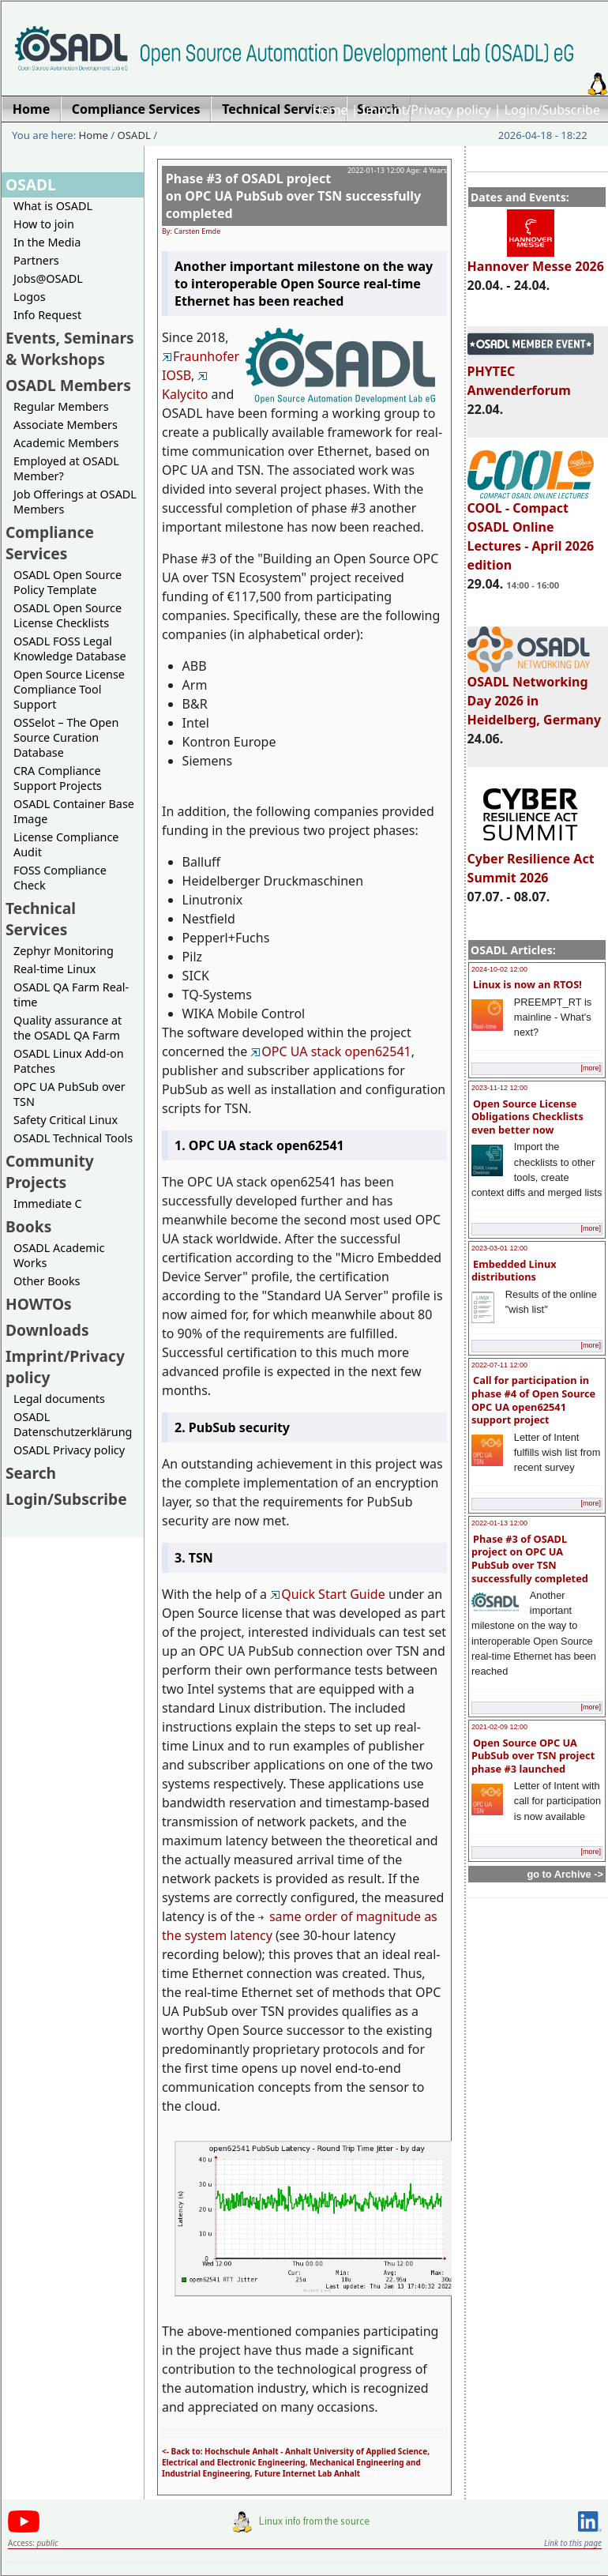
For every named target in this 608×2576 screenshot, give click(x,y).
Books (28, 1226)
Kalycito (185, 387)
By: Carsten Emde (191, 231)
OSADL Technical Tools (73, 1137)
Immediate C (47, 1203)
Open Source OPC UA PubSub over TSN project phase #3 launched (533, 1756)
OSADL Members (68, 385)
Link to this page (573, 2542)
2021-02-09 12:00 (499, 1727)
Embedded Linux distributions (514, 1270)
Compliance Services (50, 542)
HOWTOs (39, 1303)
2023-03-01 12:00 (499, 1248)
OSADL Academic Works (58, 1255)
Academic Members (65, 442)
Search (31, 1473)
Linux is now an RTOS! (527, 984)
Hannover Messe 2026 (535, 259)
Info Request (47, 314)
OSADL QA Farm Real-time (71, 995)
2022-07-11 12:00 (499, 1365)
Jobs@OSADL (48, 278)
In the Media (47, 242)
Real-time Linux (54, 968)
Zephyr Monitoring (63, 950)
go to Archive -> (565, 1874)
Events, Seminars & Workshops (70, 348)
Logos (29, 296)
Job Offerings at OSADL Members (75, 502)
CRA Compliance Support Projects (57, 778)
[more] (590, 1068)
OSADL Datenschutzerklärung (72, 1424)
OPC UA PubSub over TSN (69, 1094)
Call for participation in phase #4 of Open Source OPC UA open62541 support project (533, 1400)
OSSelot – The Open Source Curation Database (65, 737)
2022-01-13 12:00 (499, 1523)
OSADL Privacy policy (69, 1449)
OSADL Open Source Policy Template (67, 582)
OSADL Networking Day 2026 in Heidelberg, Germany (534, 693)
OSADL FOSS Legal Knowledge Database (69, 649)
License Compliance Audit (65, 844)
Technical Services (41, 918)
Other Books (46, 1280)
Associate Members (65, 424)
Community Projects (50, 1171)
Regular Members (61, 406)
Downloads (47, 1330)
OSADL (134, 135)
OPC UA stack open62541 (330, 1051)
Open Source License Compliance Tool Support (69, 689)
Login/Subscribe (552, 109)
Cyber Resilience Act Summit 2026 (531, 861)
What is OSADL (52, 205)
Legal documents (59, 1398)
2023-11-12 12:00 (499, 1088)
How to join (43, 223)
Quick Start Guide (327, 1594)
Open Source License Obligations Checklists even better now (527, 1116)
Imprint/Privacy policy (426, 109)
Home (330, 109)
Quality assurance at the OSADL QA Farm (67, 1028)
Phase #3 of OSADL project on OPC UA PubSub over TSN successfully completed (529, 1558)
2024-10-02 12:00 (499, 969)
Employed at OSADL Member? (66, 468)
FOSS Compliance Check (60, 878)
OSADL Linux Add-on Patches (68, 1061)
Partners (36, 260)
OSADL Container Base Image (73, 811)
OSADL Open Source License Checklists (67, 615)
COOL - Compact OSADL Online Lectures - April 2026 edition (531, 529)
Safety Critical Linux (65, 1119)
